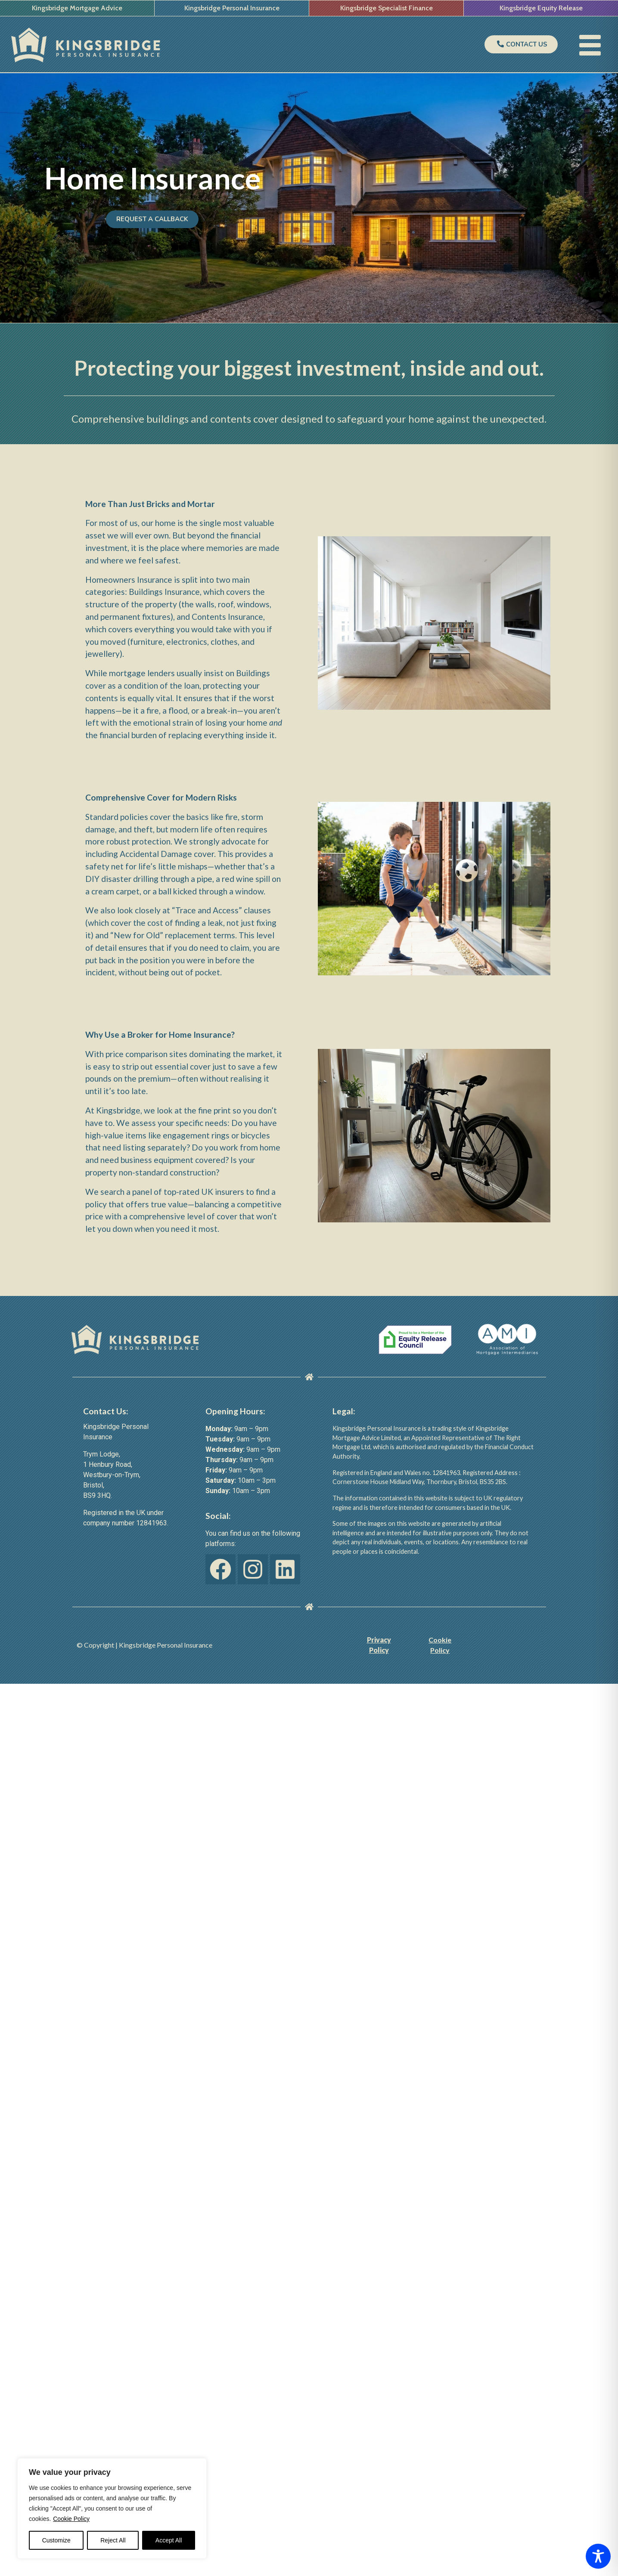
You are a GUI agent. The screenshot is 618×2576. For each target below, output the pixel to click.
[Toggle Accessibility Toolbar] (598, 2556)
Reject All (112, 2540)
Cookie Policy (71, 2518)
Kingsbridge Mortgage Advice (77, 8)
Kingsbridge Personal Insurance (231, 8)
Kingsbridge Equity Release (541, 8)
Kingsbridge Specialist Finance (386, 8)
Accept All (168, 2540)
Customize (56, 2540)
